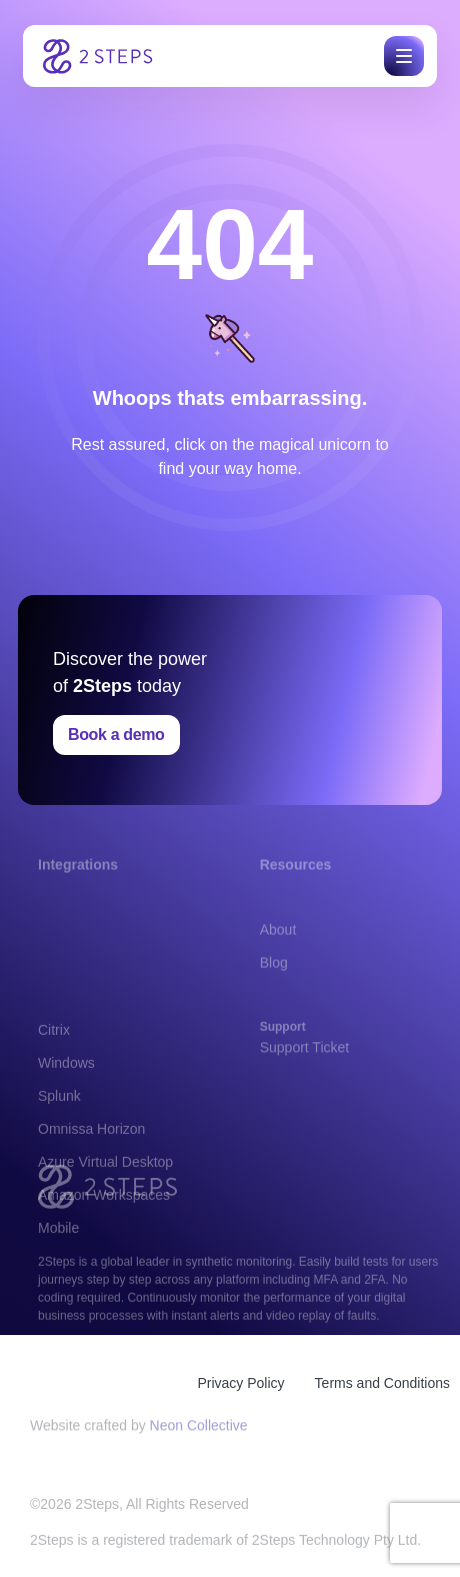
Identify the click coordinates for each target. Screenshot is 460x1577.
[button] (400, 56)
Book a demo (116, 734)
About (278, 945)
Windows (66, 1118)
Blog (274, 978)
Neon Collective (199, 1430)
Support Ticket (305, 1055)
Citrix (54, 1085)
